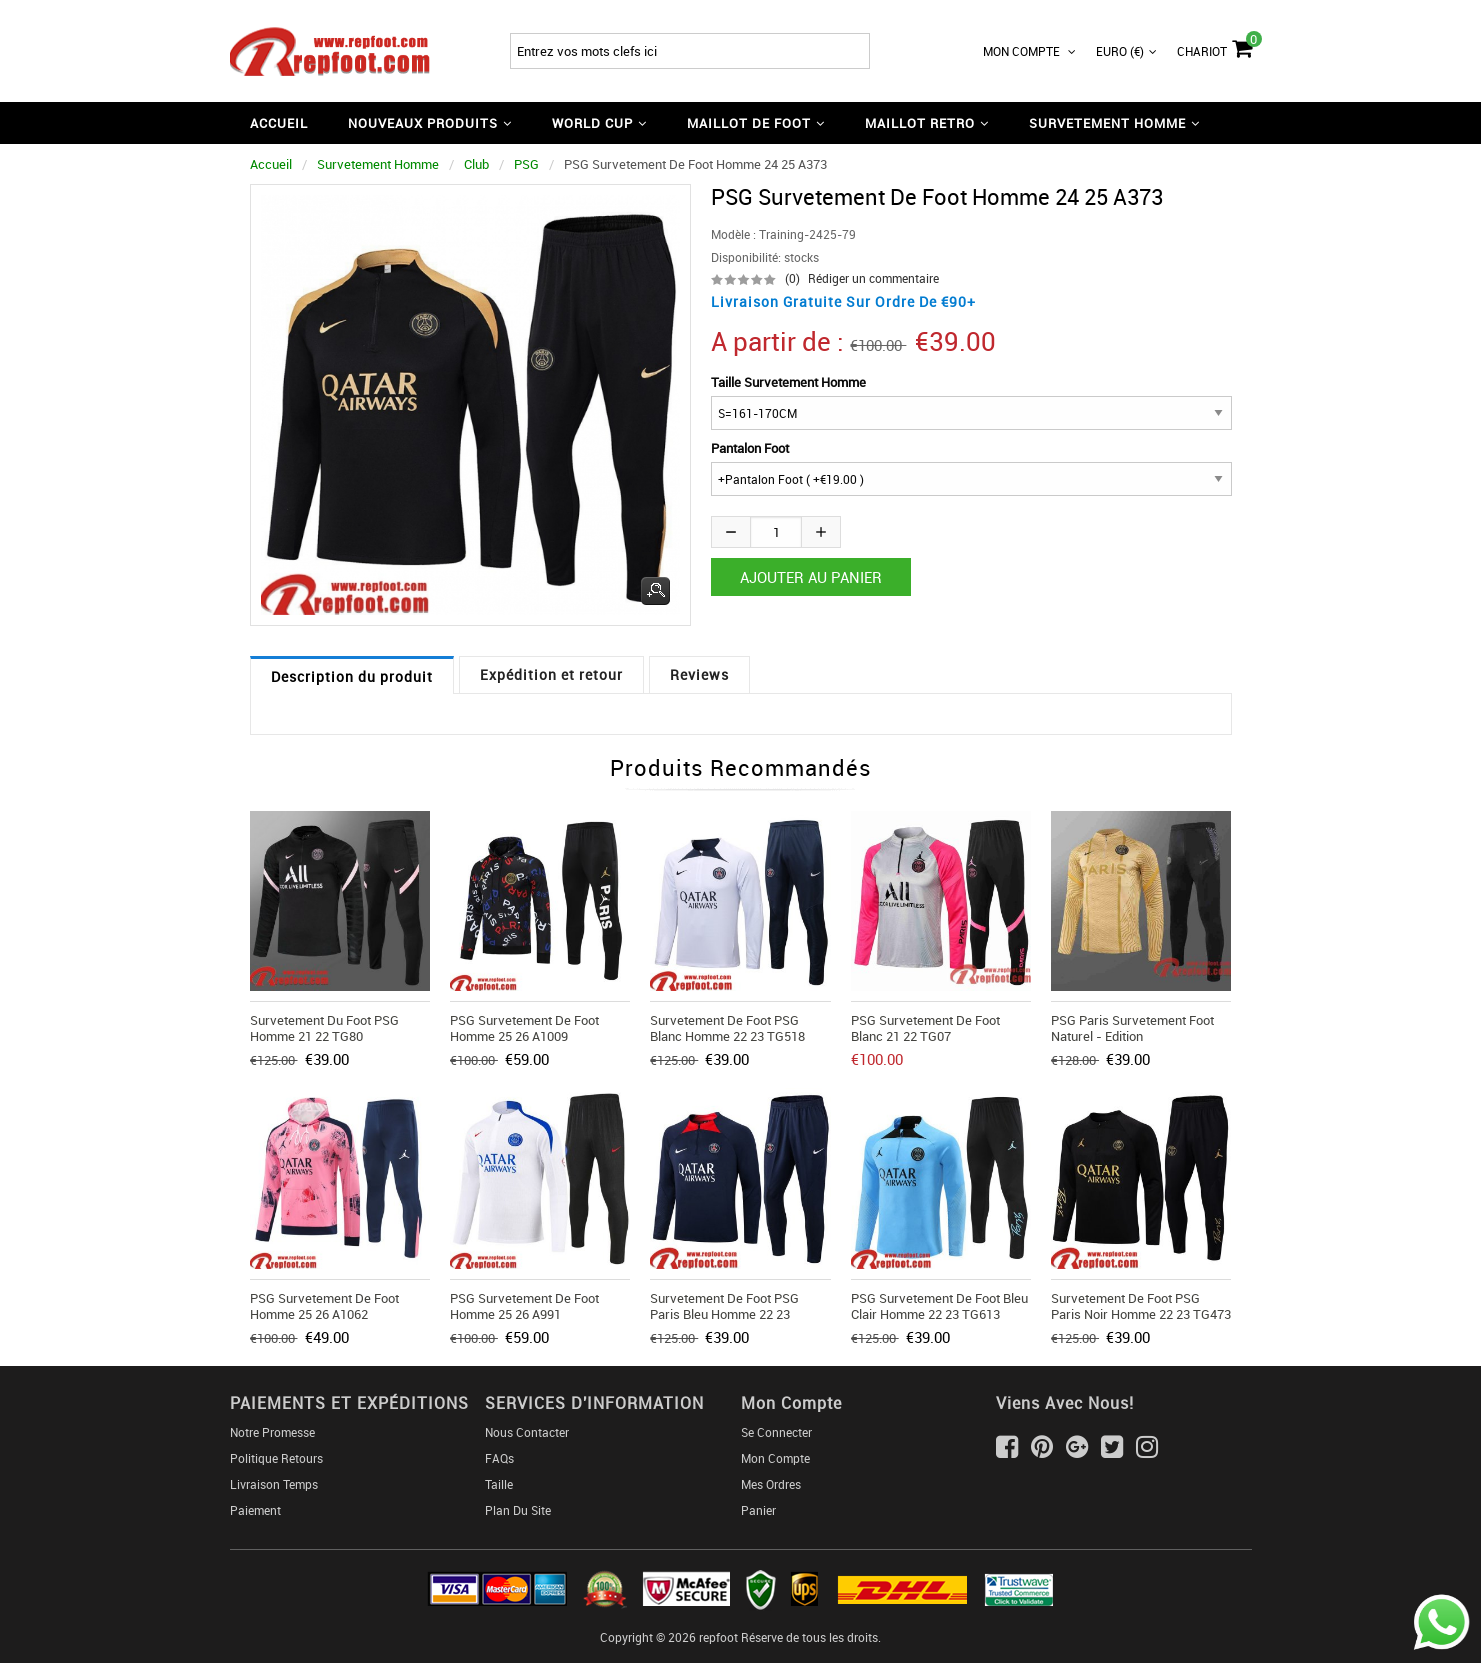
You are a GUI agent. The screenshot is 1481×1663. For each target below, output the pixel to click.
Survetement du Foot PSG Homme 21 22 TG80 (324, 1028)
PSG (526, 164)
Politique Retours (276, 1458)
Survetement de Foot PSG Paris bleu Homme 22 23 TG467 (724, 1314)
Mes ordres (771, 1484)
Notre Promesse (272, 1432)
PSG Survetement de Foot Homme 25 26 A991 (524, 1306)
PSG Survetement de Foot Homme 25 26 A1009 (524, 1028)
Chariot (1214, 46)
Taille (499, 1484)
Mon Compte (1029, 51)
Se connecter (776, 1432)
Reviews (699, 674)
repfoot (718, 1637)
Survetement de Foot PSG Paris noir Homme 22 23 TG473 (1141, 1306)
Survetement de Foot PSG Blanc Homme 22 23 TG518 (727, 1028)
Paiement (255, 1510)
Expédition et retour (551, 674)
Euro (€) (1126, 51)
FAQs (499, 1458)
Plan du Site (518, 1510)
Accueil (279, 123)
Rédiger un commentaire (873, 278)
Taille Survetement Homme (788, 382)
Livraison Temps (274, 1484)
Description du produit (352, 676)
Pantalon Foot (750, 448)
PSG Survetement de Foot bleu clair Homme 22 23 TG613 (939, 1306)
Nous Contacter (527, 1432)
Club (476, 164)
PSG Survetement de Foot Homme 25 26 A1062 (324, 1306)
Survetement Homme (378, 164)
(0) (792, 278)
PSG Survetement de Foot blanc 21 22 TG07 (925, 1028)
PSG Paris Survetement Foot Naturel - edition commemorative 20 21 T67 (1132, 1036)
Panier (758, 1510)
